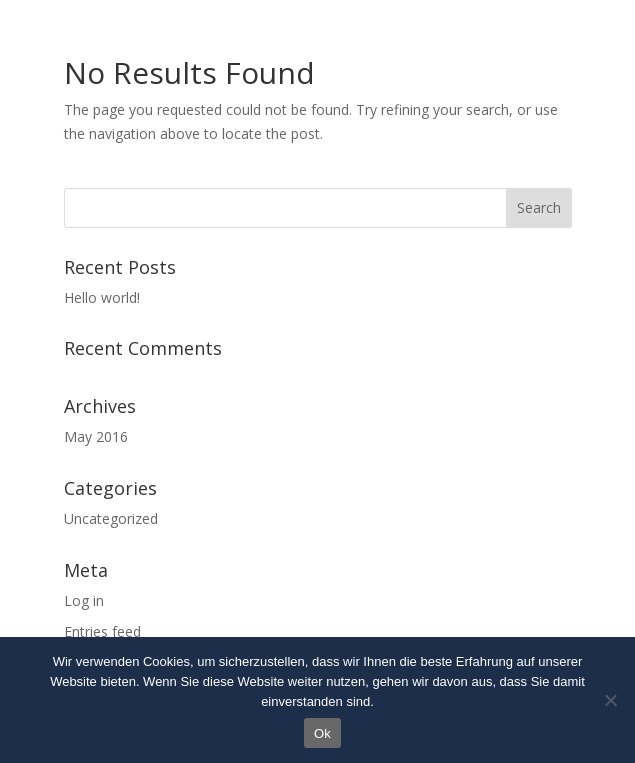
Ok (322, 733)
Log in (84, 600)
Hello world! (102, 297)
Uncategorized (111, 518)
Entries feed (102, 631)
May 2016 (96, 436)
